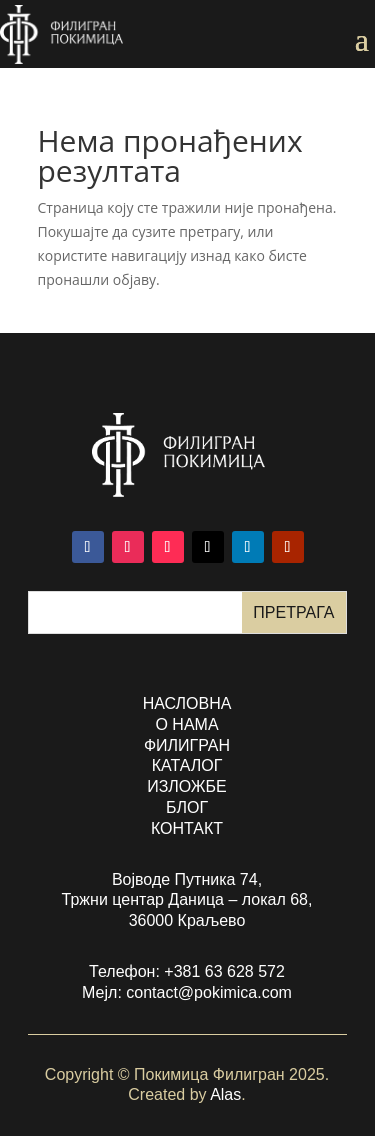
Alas (225, 1094)
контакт (187, 828)
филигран (187, 745)
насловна (187, 703)
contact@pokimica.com (209, 992)
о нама (186, 724)
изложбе (187, 786)
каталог (187, 765)
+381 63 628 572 (224, 971)
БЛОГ (187, 807)
